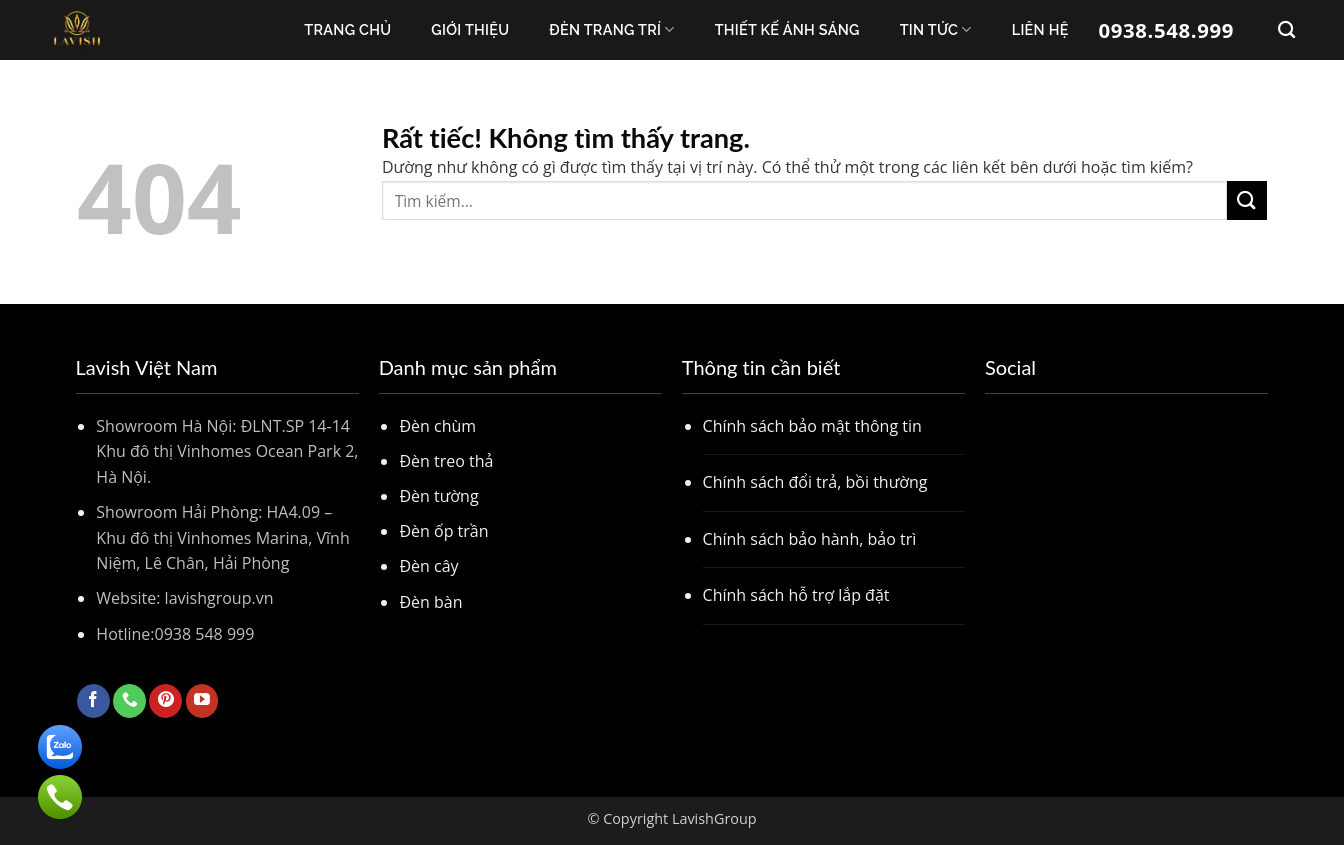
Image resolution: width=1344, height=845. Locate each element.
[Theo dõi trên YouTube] (202, 701)
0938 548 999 (205, 634)
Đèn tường (438, 496)
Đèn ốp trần (443, 531)
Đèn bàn (430, 602)
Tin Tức (936, 29)
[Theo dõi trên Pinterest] (165, 701)
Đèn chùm (437, 426)
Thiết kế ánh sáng (787, 29)
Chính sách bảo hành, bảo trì (810, 539)
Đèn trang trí (611, 29)
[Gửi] (1247, 200)
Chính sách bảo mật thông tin (812, 426)
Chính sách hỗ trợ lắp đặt (796, 595)
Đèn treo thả (446, 461)
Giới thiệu (470, 29)
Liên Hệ (1040, 29)
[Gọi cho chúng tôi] (129, 701)
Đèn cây (428, 566)
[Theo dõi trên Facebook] (93, 701)
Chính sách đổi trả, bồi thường (815, 482)
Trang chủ (347, 29)
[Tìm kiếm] (1286, 30)
